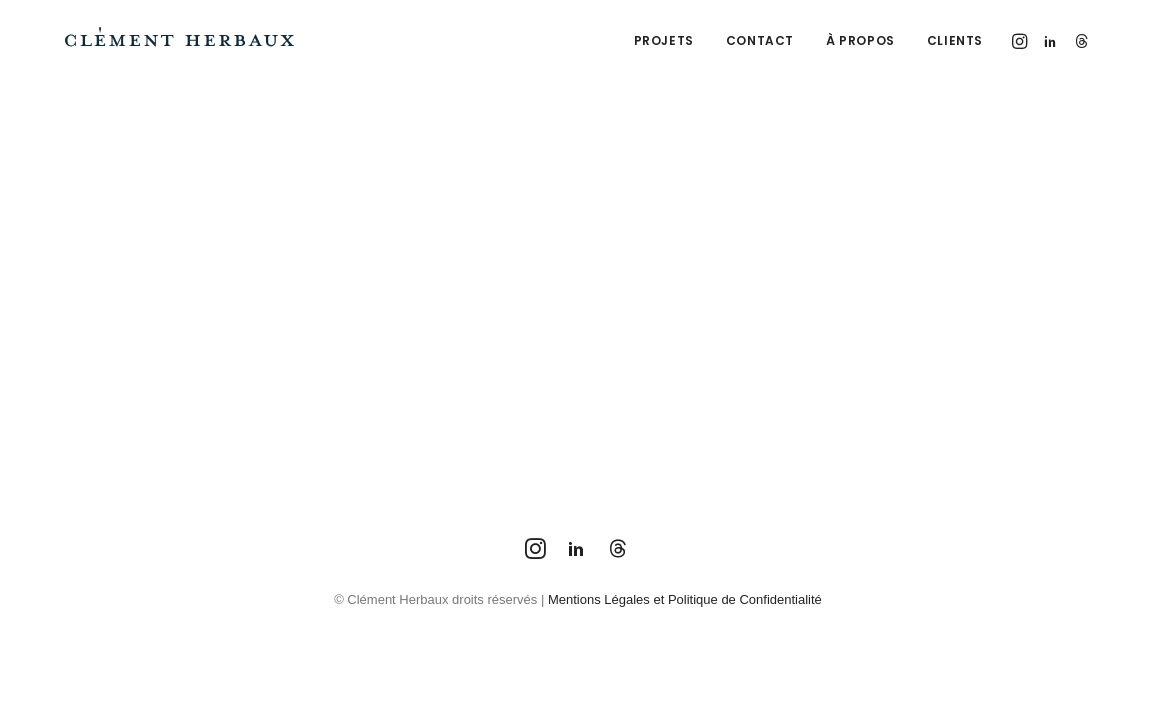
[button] (1021, 40)
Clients (955, 40)
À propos (860, 40)
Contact (760, 40)
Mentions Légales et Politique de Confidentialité (685, 599)
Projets (664, 40)
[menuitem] (664, 40)
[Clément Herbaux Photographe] (179, 40)
